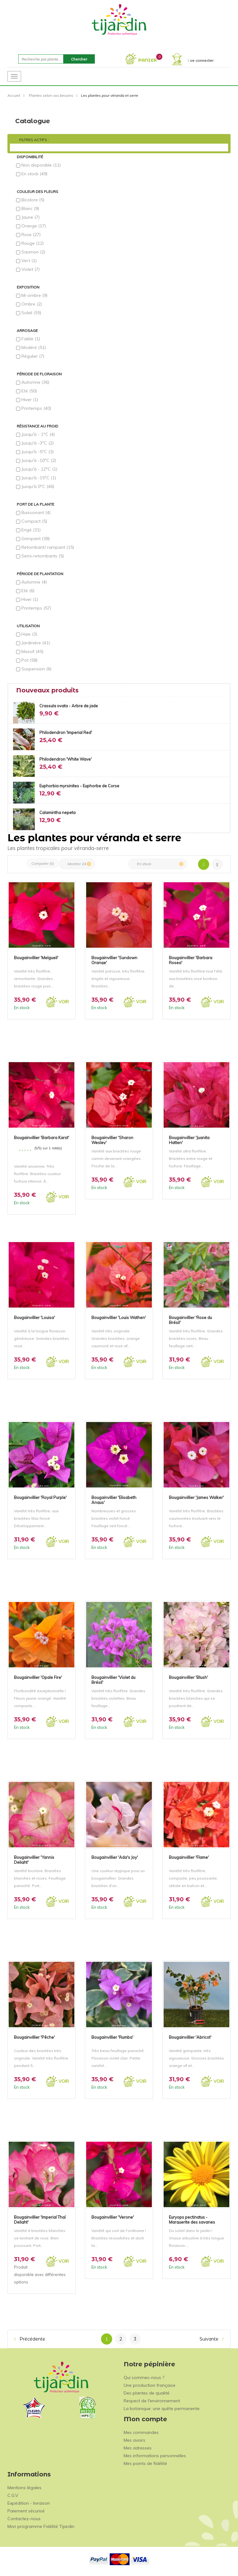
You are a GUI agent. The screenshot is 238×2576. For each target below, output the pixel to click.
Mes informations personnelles (155, 2455)
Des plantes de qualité (147, 2393)
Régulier (32, 356)
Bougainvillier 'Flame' (189, 1857)
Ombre (31, 304)
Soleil (31, 312)
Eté (29, 391)
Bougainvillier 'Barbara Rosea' (190, 959)
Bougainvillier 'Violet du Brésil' (113, 1679)
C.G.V (12, 2495)
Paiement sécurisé (26, 2511)
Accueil (13, 95)
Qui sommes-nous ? (144, 2377)
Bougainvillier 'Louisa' (34, 1317)
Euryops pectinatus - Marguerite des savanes (192, 2219)
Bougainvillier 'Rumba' (112, 2037)
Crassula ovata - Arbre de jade (68, 705)
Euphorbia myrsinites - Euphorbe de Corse (79, 785)
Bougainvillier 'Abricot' (190, 2037)
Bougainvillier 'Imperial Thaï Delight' (40, 2219)
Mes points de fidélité (145, 2463)
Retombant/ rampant (47, 547)
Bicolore (32, 200)
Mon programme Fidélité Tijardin (40, 2526)
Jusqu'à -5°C (37, 451)
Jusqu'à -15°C (38, 478)
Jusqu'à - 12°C (39, 469)
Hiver (29, 399)
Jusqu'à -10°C (38, 460)
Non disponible (41, 165)
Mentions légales (24, 2487)
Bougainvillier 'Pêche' (34, 2037)
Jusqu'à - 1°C (38, 434)
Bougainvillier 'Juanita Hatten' (189, 1139)
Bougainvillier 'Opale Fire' (38, 1677)
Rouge (32, 243)
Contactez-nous (24, 2518)
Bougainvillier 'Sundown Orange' (114, 959)
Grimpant (35, 538)
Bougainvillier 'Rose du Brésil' (190, 1319)
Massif (32, 651)
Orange (33, 226)
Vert (29, 260)
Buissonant (36, 512)
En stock (34, 174)
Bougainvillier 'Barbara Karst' (41, 1137)
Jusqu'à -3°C (37, 443)
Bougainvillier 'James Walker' (196, 1497)
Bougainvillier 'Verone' (112, 2217)
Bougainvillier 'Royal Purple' (40, 1497)
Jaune (30, 217)
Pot (29, 660)
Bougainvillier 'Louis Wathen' (118, 1317)
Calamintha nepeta (57, 812)
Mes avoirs (134, 2440)
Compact (34, 521)
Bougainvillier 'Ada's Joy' (114, 1857)
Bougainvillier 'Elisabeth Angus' (113, 1499)
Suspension (36, 669)
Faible (30, 339)
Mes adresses (138, 2448)
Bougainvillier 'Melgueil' (36, 957)
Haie (29, 634)
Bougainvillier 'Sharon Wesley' (112, 1139)
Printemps (36, 408)
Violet (30, 269)
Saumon (33, 252)
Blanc (30, 208)
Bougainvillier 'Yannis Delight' (34, 1859)
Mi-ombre (34, 295)
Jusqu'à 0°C (37, 486)
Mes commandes (141, 2432)
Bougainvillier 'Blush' (188, 1677)
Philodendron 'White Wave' (65, 759)
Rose (31, 234)
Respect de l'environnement (152, 2401)
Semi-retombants (42, 556)
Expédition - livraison (28, 2503)
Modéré (33, 347)
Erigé (31, 530)
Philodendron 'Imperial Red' (65, 732)
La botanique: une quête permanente (162, 2408)
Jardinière (35, 643)
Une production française (149, 2385)
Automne (35, 382)
